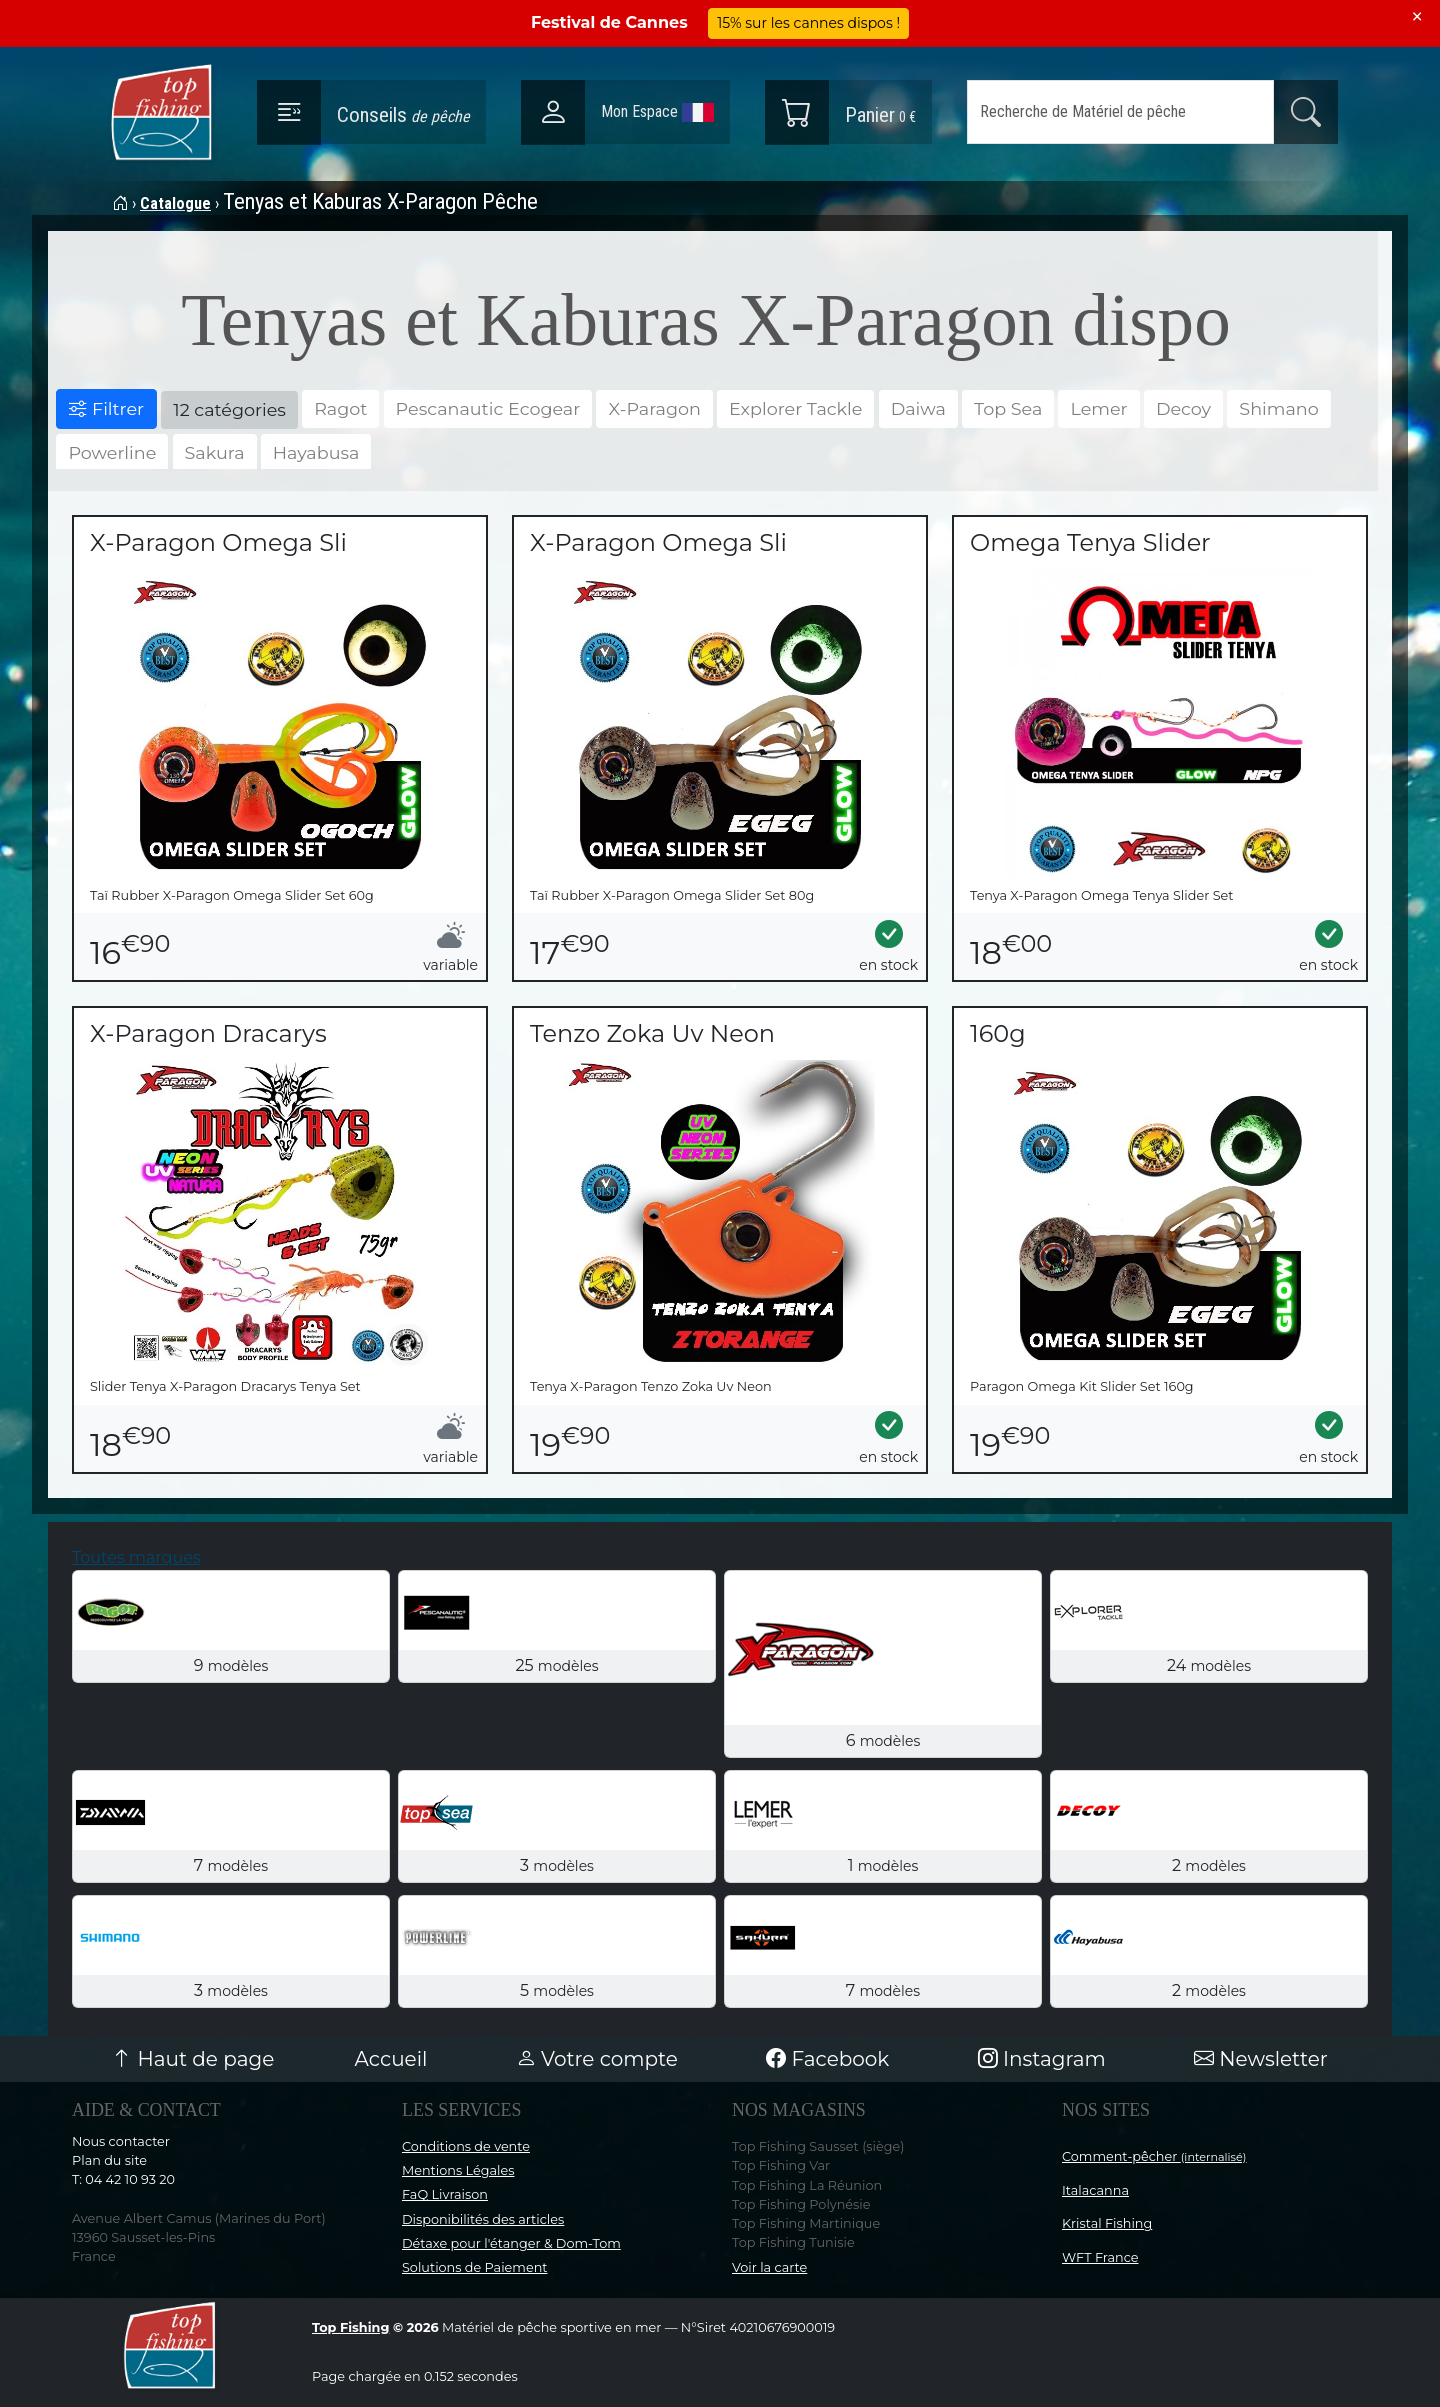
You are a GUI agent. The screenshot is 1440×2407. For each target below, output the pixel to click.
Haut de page (193, 2059)
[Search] (1120, 112)
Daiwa (918, 408)
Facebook (827, 2059)
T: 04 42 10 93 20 (123, 2179)
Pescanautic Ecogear (488, 408)
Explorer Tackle (795, 408)
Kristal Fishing (1107, 2223)
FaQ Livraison (445, 2194)
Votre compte (597, 2059)
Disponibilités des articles (483, 2219)
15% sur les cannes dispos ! (808, 23)
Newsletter (1261, 2059)
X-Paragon (654, 408)
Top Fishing (350, 2327)
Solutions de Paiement (474, 2267)
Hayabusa (316, 452)
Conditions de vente (466, 2146)
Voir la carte (769, 2267)
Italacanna (1095, 2190)
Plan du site (109, 2160)
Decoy (1183, 408)
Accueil (391, 2059)
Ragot (340, 408)
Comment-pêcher (1154, 2156)
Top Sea (1008, 408)
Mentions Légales (458, 2170)
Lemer (1098, 408)
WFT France (1100, 2257)
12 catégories (229, 409)
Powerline (112, 452)
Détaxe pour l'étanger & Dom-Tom (511, 2243)
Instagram (1042, 2059)
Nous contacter (121, 2141)
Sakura (215, 452)
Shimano (1278, 408)
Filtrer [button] (106, 408)
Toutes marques (136, 1557)
